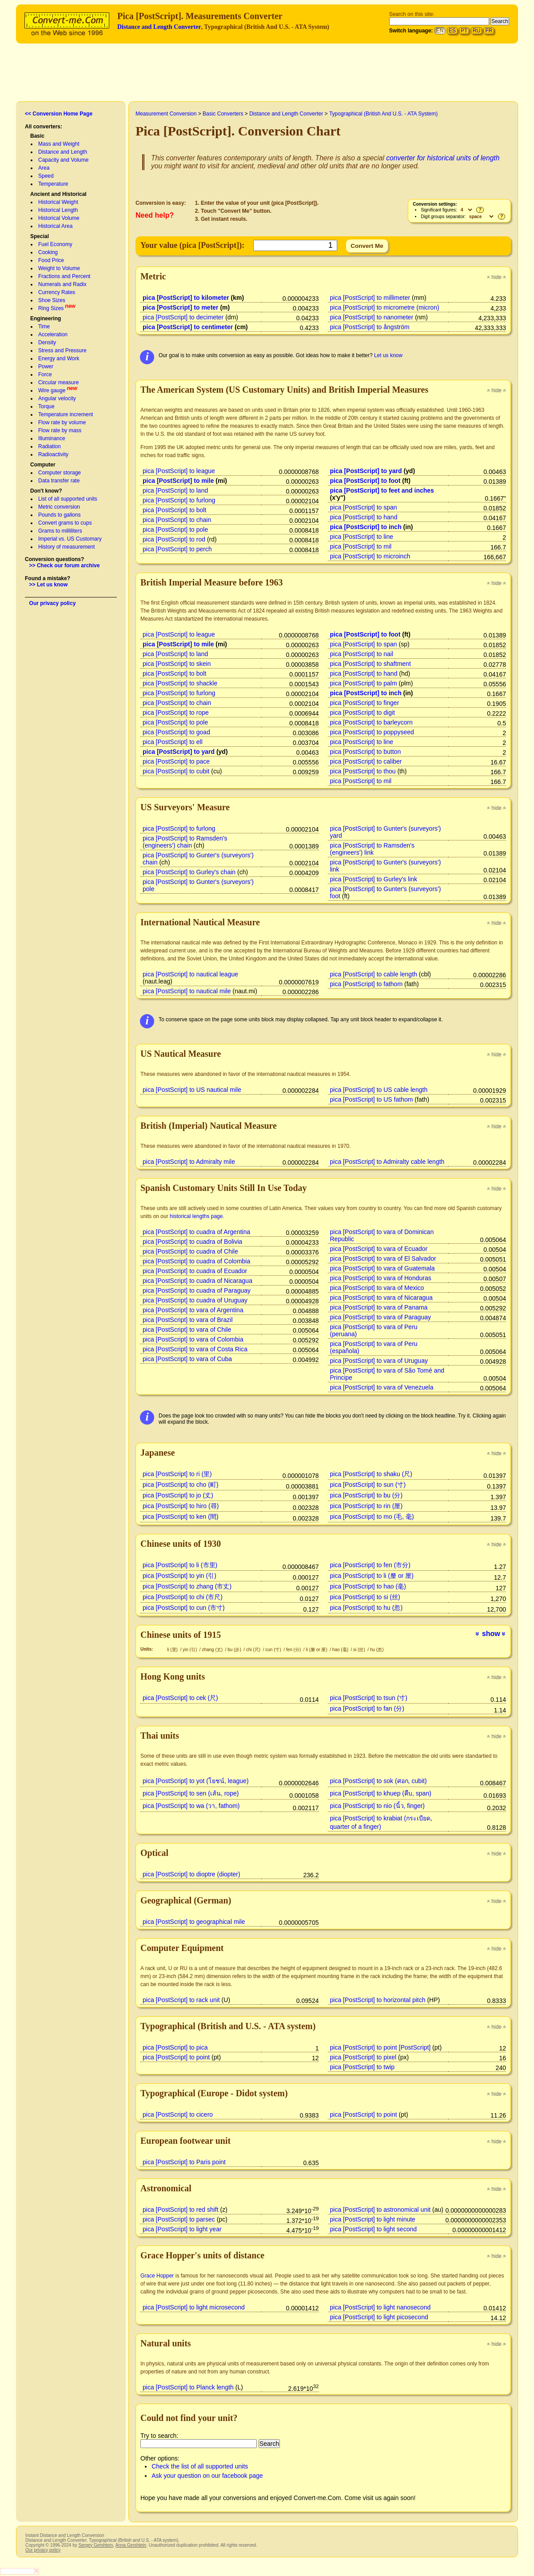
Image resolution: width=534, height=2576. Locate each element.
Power (45, 366)
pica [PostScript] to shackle (180, 683)
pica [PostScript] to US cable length (379, 1089)
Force (45, 374)
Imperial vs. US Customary (70, 539)
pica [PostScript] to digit (362, 712)
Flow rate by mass (59, 430)
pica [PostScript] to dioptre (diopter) (191, 1874)
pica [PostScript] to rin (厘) (366, 1505)
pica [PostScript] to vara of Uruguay (379, 1360)
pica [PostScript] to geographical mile (194, 1921)
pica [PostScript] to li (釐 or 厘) (372, 1575)
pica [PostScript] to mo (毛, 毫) (372, 1516)
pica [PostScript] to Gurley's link (374, 879)
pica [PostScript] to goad (176, 732)
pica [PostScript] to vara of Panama (379, 1307)
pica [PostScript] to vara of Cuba (187, 1358)
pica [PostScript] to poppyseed (372, 732)
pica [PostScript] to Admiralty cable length (387, 1161)
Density (47, 342)
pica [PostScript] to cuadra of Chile (190, 1251)
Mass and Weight (59, 144)
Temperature (53, 184)
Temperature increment (65, 414)
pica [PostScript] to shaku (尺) (371, 1473)
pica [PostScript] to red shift (181, 2209)
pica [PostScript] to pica (175, 2047)
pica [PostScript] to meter (181, 307)
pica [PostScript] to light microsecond (194, 2307)
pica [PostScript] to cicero (178, 2114)
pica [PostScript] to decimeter (183, 317)
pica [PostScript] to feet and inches (382, 490)
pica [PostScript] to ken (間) (181, 1516)
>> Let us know (48, 584)
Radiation (49, 446)
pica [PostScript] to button (365, 751)
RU (476, 31)
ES (452, 31)
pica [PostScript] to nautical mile (187, 991)
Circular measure (58, 382)
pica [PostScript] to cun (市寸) (184, 1607)
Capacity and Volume (63, 160)
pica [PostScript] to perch (177, 549)
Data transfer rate (59, 481)
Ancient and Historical (58, 194)
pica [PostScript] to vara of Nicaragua (381, 1297)
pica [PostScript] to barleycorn (371, 722)
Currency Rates (56, 292)
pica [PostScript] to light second (373, 2229)
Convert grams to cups (65, 523)
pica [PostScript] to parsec (179, 2219)
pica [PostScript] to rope (176, 712)
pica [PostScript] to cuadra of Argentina (196, 1231)
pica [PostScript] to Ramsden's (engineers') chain (185, 842)
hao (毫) (341, 1649)
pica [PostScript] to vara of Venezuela (382, 1387)
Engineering (45, 318)
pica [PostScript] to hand (364, 517)
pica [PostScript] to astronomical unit (380, 2209)
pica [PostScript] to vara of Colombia (193, 1339)
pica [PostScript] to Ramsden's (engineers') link (372, 849)
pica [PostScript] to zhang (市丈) (187, 1586)
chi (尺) (254, 1649)
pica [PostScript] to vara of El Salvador (383, 1258)
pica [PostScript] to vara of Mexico (377, 1287)
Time (44, 326)
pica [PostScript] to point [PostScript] (380, 2047)
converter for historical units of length (442, 158)
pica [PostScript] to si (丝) (365, 1597)
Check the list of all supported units (199, 2466)
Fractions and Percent (64, 276)
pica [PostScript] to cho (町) (181, 1484)
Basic (37, 136)
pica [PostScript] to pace (176, 761)
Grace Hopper (157, 2276)
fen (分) (294, 1649)
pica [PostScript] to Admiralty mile (189, 1161)
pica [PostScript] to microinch (370, 556)
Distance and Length (62, 152)
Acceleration (53, 334)
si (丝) (359, 1649)
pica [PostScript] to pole (175, 529)
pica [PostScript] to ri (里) (177, 1473)
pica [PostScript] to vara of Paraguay (380, 1317)
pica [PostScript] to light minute (372, 2219)
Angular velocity (57, 398)
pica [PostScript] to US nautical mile (192, 1089)
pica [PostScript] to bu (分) (366, 1495)
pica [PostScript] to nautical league (190, 974)
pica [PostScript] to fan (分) (367, 1708)
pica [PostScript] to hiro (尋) (181, 1505)
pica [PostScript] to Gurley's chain (189, 872)
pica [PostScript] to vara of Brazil (188, 1319)
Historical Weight (58, 202)
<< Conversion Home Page (58, 114)
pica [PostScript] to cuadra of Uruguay (195, 1300)
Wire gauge (51, 390)
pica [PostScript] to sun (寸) (368, 1484)
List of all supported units (67, 499)
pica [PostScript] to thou (363, 771)
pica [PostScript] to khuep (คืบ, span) (380, 1793)
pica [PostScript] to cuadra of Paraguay (197, 1290)
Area (43, 168)
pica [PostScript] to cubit (176, 771)
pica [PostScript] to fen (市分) (370, 1565)
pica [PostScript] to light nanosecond (380, 2307)
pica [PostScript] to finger (364, 702)
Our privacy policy (52, 603)
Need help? (154, 215)
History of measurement (66, 547)
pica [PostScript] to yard (366, 470)
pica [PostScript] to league (179, 470)
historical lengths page (196, 1216)
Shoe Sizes (51, 300)
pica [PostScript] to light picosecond (379, 2317)
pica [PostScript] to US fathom (371, 1099)
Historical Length (58, 210)
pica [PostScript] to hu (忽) (366, 1607)
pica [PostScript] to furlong (179, 500)
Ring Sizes (51, 308)
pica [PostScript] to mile (178, 480)
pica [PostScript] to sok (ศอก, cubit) (378, 1780)
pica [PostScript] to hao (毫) (368, 1586)
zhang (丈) (212, 1649)
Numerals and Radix (62, 284)
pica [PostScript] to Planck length (188, 2387)
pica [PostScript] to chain (177, 519)
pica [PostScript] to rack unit (181, 1999)
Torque (46, 406)
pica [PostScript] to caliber (366, 761)
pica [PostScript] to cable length (373, 974)
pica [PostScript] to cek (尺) (180, 1697)
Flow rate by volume (62, 422)
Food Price (51, 260)
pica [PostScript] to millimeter (370, 297)
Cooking (48, 252)
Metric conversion (59, 507)
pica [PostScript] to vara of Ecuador (379, 1248)
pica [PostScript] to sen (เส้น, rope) (191, 1793)
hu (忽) (377, 1649)
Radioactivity (53, 454)
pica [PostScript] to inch (366, 526)
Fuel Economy (55, 244)
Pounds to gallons (59, 515)
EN (440, 31)
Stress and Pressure (62, 350)
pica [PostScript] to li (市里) (180, 1565)
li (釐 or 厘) (317, 1649)
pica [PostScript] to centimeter (188, 326)
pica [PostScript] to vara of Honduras (380, 1278)
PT (464, 31)
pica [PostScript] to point (176, 2057)
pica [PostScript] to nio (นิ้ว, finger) (377, 1805)
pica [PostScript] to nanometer (372, 317)
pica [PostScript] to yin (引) (179, 1575)
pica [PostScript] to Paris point (184, 2162)
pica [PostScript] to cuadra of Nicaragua (197, 1280)
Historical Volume (59, 218)
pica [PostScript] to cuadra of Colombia (196, 1261)
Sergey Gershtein (95, 2545)
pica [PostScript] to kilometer (186, 297)
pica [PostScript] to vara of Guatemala (382, 1268)
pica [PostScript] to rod (174, 539)
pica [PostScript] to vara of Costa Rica (195, 1349)
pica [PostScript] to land (175, 490)
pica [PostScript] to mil (361, 546)
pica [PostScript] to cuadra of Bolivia (192, 1241)
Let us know (388, 355)
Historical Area (55, 226)
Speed (46, 176)
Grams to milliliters (60, 531)
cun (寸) (273, 1649)
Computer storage (59, 473)
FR (488, 31)
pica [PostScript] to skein (177, 663)
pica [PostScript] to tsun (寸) (368, 1697)
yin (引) (190, 1649)
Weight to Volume (59, 268)
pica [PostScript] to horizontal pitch (378, 1999)
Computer (43, 465)
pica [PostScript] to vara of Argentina (193, 1310)
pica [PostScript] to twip (362, 2066)
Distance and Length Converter (159, 27)
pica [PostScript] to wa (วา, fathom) (191, 1805)
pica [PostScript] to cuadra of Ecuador (195, 1270)
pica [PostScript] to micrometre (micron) (384, 307)
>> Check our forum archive (64, 565)
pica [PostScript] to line (362, 536)
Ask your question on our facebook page (207, 2475)
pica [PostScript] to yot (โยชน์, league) (196, 1780)
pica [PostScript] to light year (182, 2229)
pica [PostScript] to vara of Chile (187, 1329)
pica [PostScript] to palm (363, 683)
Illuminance (51, 438)
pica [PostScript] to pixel (363, 2057)
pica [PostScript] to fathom (366, 983)
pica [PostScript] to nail (362, 653)
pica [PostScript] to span (363, 507)
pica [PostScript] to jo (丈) (178, 1495)
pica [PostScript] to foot (365, 480)
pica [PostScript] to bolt (174, 510)
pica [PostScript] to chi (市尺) (183, 1597)
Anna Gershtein (131, 2545)
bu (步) (234, 1649)
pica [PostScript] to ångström (370, 326)
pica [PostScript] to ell (173, 741)
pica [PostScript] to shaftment (370, 663)
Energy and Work (59, 358)
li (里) (173, 1649)
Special (39, 236)
